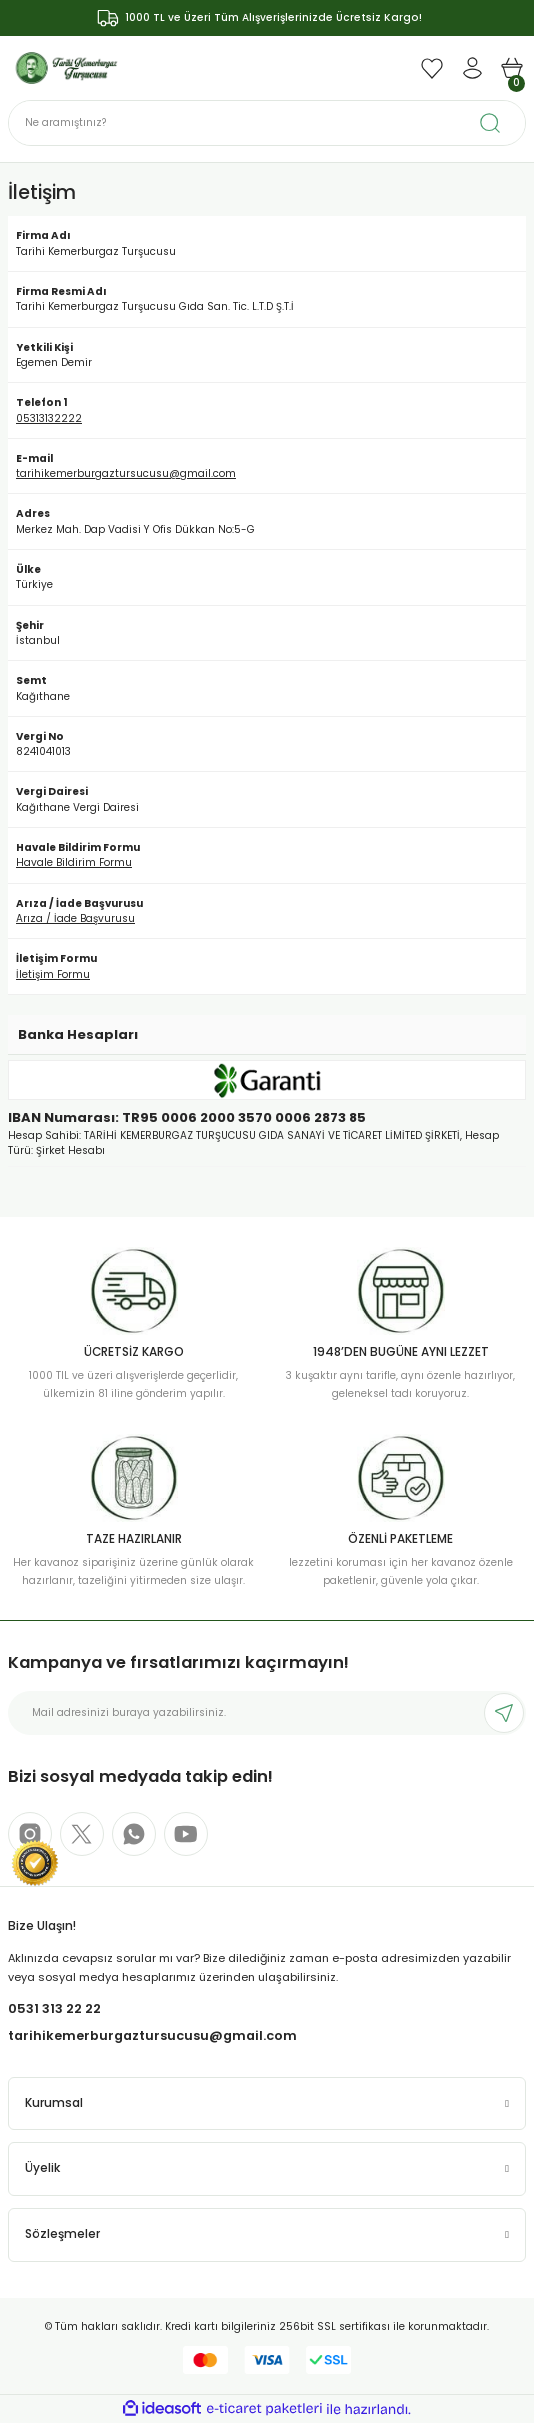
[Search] (267, 123)
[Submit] (504, 1713)
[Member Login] (472, 68)
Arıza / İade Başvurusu (75, 918)
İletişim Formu (53, 974)
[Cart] (512, 68)
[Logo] (67, 67)
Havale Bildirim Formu (74, 862)
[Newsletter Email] (267, 1713)
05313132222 (49, 418)
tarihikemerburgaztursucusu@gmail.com (126, 473)
